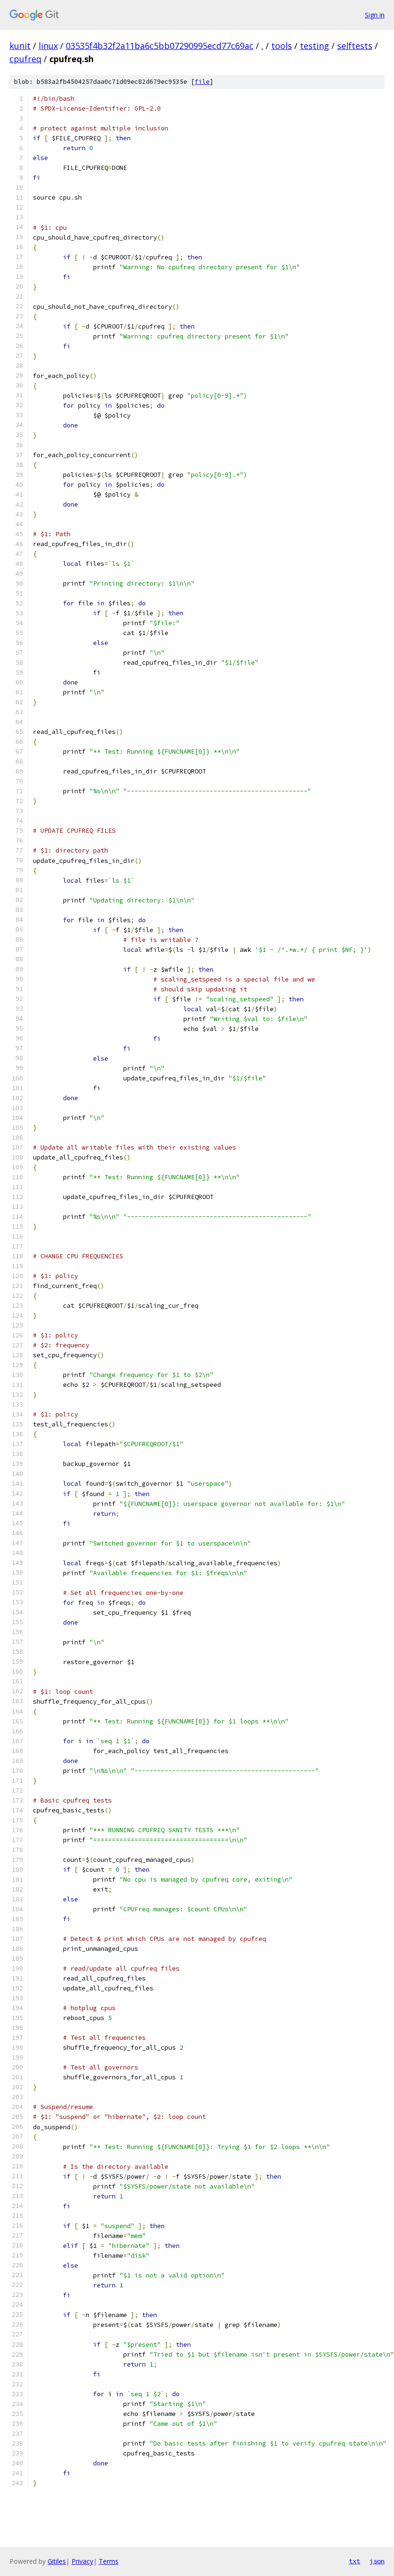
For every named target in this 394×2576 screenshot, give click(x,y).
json (377, 2561)
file (202, 82)
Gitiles (56, 2561)
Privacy (82, 2561)
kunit (20, 45)
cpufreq (25, 58)
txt (354, 2561)
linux (48, 45)
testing (314, 45)
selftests (354, 45)
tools (281, 45)
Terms (108, 2561)
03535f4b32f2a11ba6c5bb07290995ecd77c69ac (159, 45)
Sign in (375, 14)
